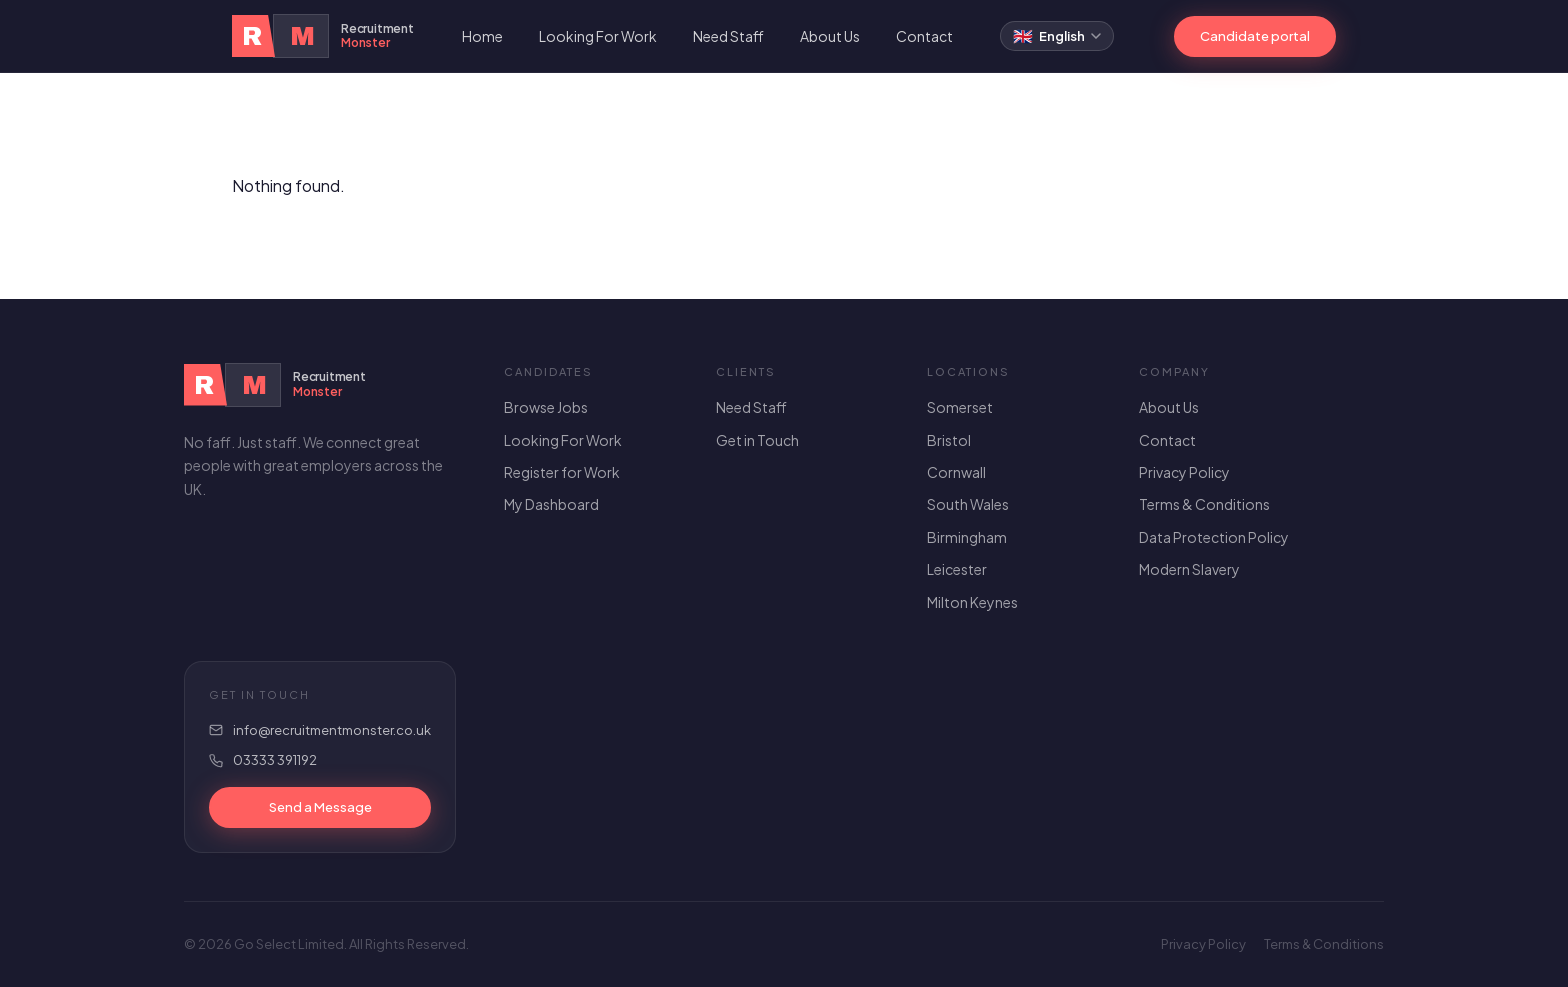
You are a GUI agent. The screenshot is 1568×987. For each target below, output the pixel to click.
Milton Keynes (972, 602)
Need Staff (728, 36)
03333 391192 (275, 760)
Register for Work (562, 472)
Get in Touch (757, 440)
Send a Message (320, 807)
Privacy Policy (1184, 472)
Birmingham (967, 537)
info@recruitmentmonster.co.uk (332, 730)
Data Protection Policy (1214, 537)
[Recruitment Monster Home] (323, 36)
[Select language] (1057, 36)
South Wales (968, 504)
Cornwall (956, 472)
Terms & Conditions (1204, 504)
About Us (830, 36)
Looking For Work (598, 36)
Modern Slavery (1189, 569)
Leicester (957, 569)
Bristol (949, 440)
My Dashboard (551, 504)
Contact (924, 36)
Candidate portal (1255, 36)
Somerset (960, 407)
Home (482, 36)
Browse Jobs (546, 407)
